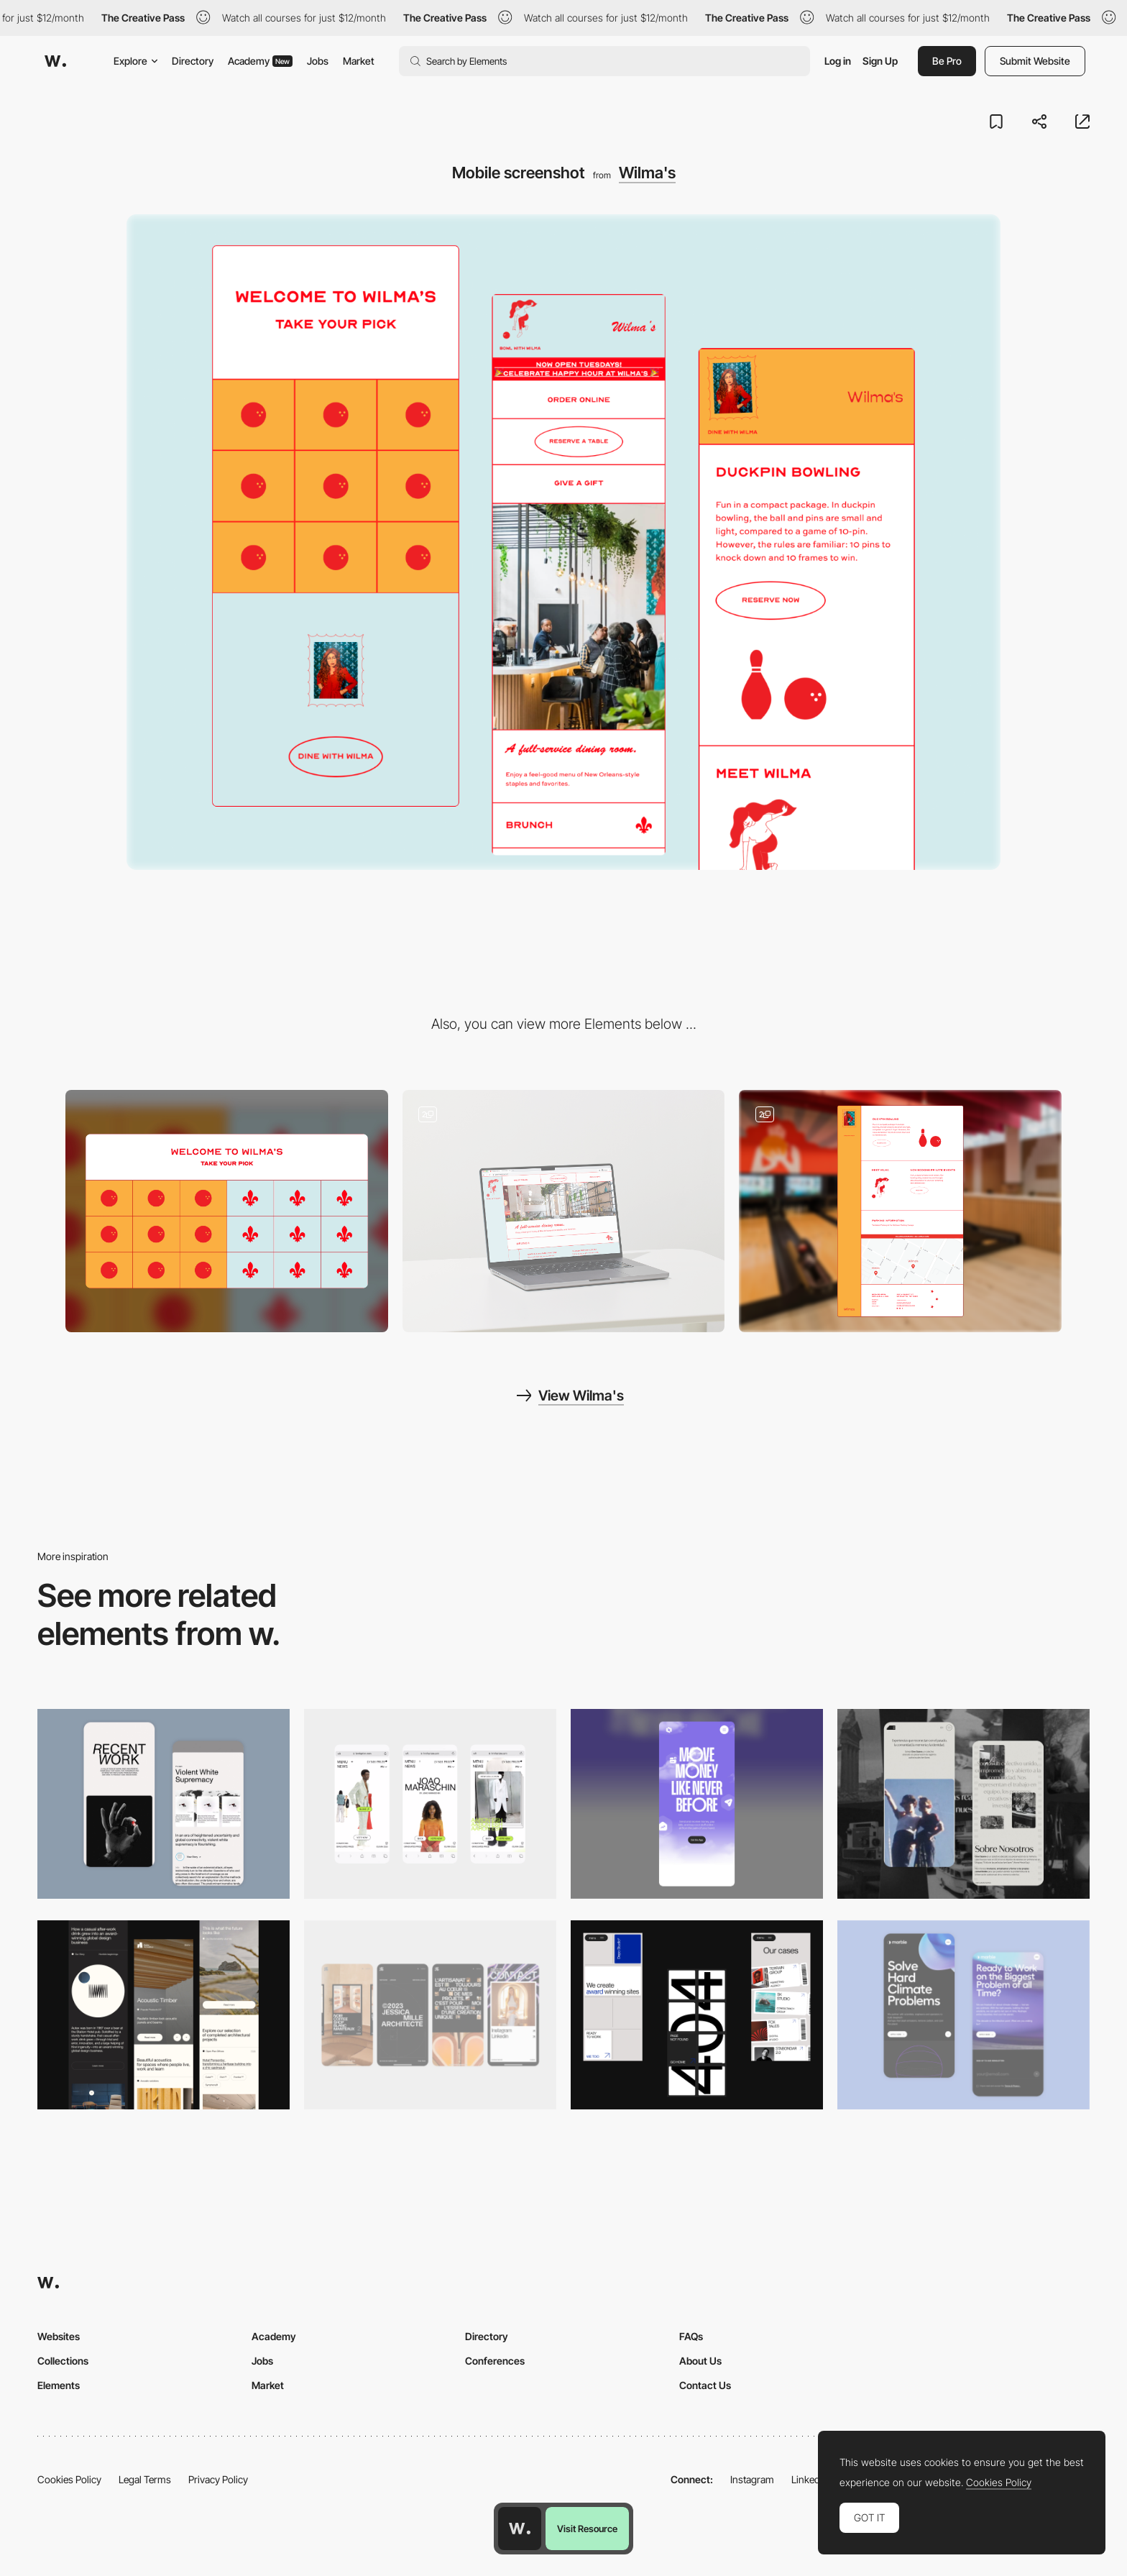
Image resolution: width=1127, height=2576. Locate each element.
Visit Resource (587, 2528)
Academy (260, 61)
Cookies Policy (69, 2479)
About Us (700, 2361)
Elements (58, 2385)
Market (358, 61)
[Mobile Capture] (163, 1803)
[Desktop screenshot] (226, 1210)
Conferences (495, 2361)
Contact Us (705, 2385)
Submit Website (1035, 61)
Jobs (317, 61)
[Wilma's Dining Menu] (563, 1211)
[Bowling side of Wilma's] (900, 1210)
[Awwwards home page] (519, 2528)
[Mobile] (430, 1803)
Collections (62, 2361)
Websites (58, 2336)
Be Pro (947, 61)
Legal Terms (145, 2479)
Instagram (752, 2479)
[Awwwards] (55, 61)
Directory (192, 61)
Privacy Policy (218, 2479)
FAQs (691, 2336)
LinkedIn (809, 2479)
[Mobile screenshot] (963, 1803)
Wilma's (647, 172)
